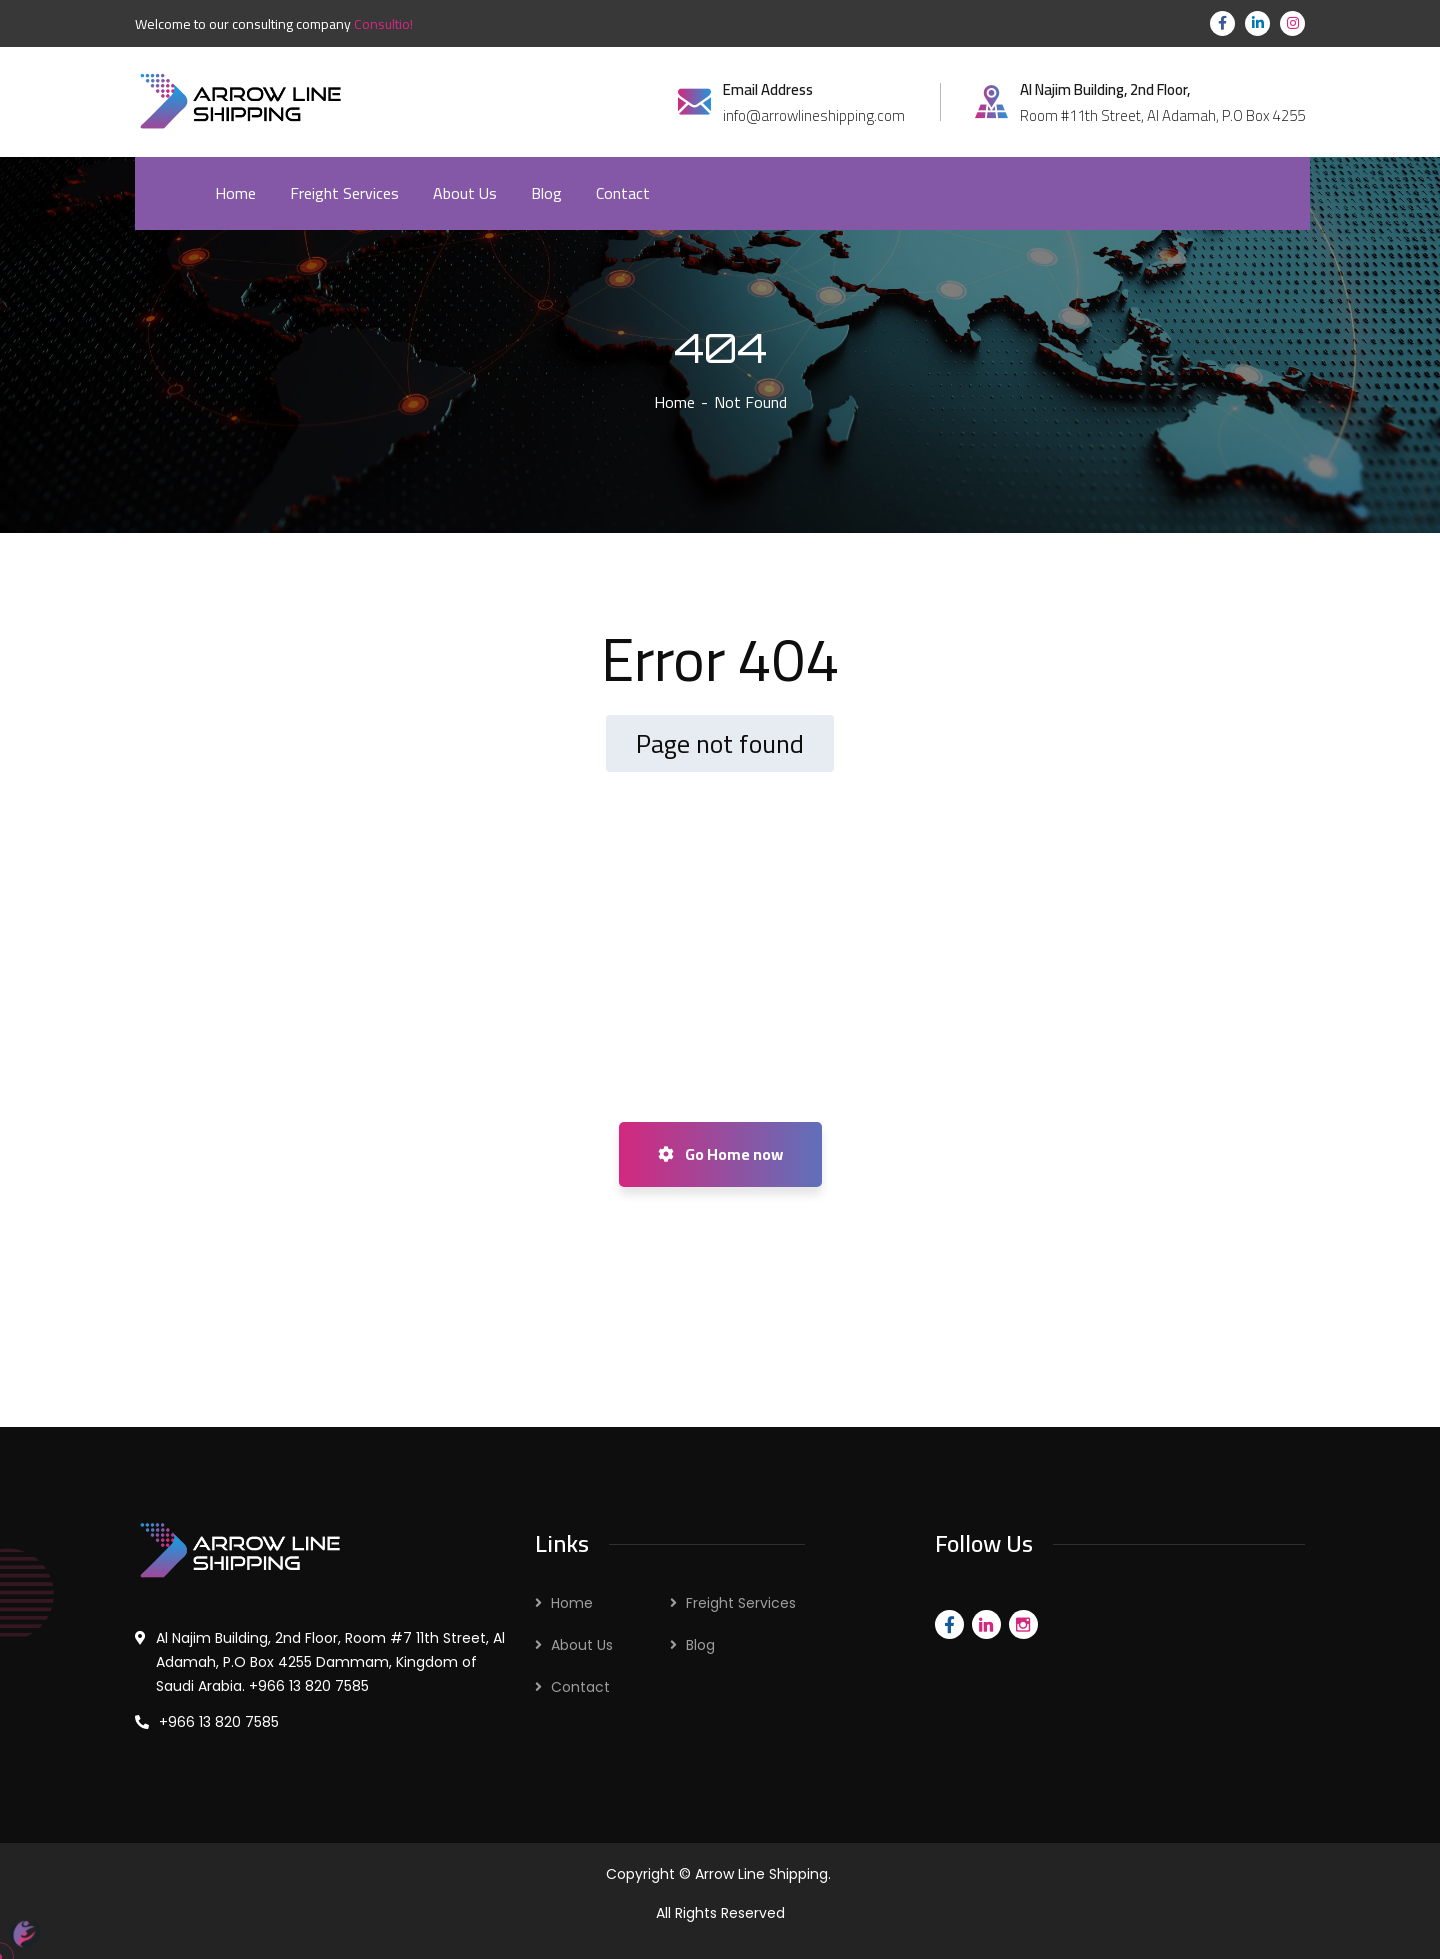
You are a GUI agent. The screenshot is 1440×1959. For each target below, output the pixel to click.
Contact (580, 1687)
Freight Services (741, 1603)
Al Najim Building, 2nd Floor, (1105, 90)
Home (674, 402)
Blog (700, 1645)
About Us (582, 1645)
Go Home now (720, 1154)
